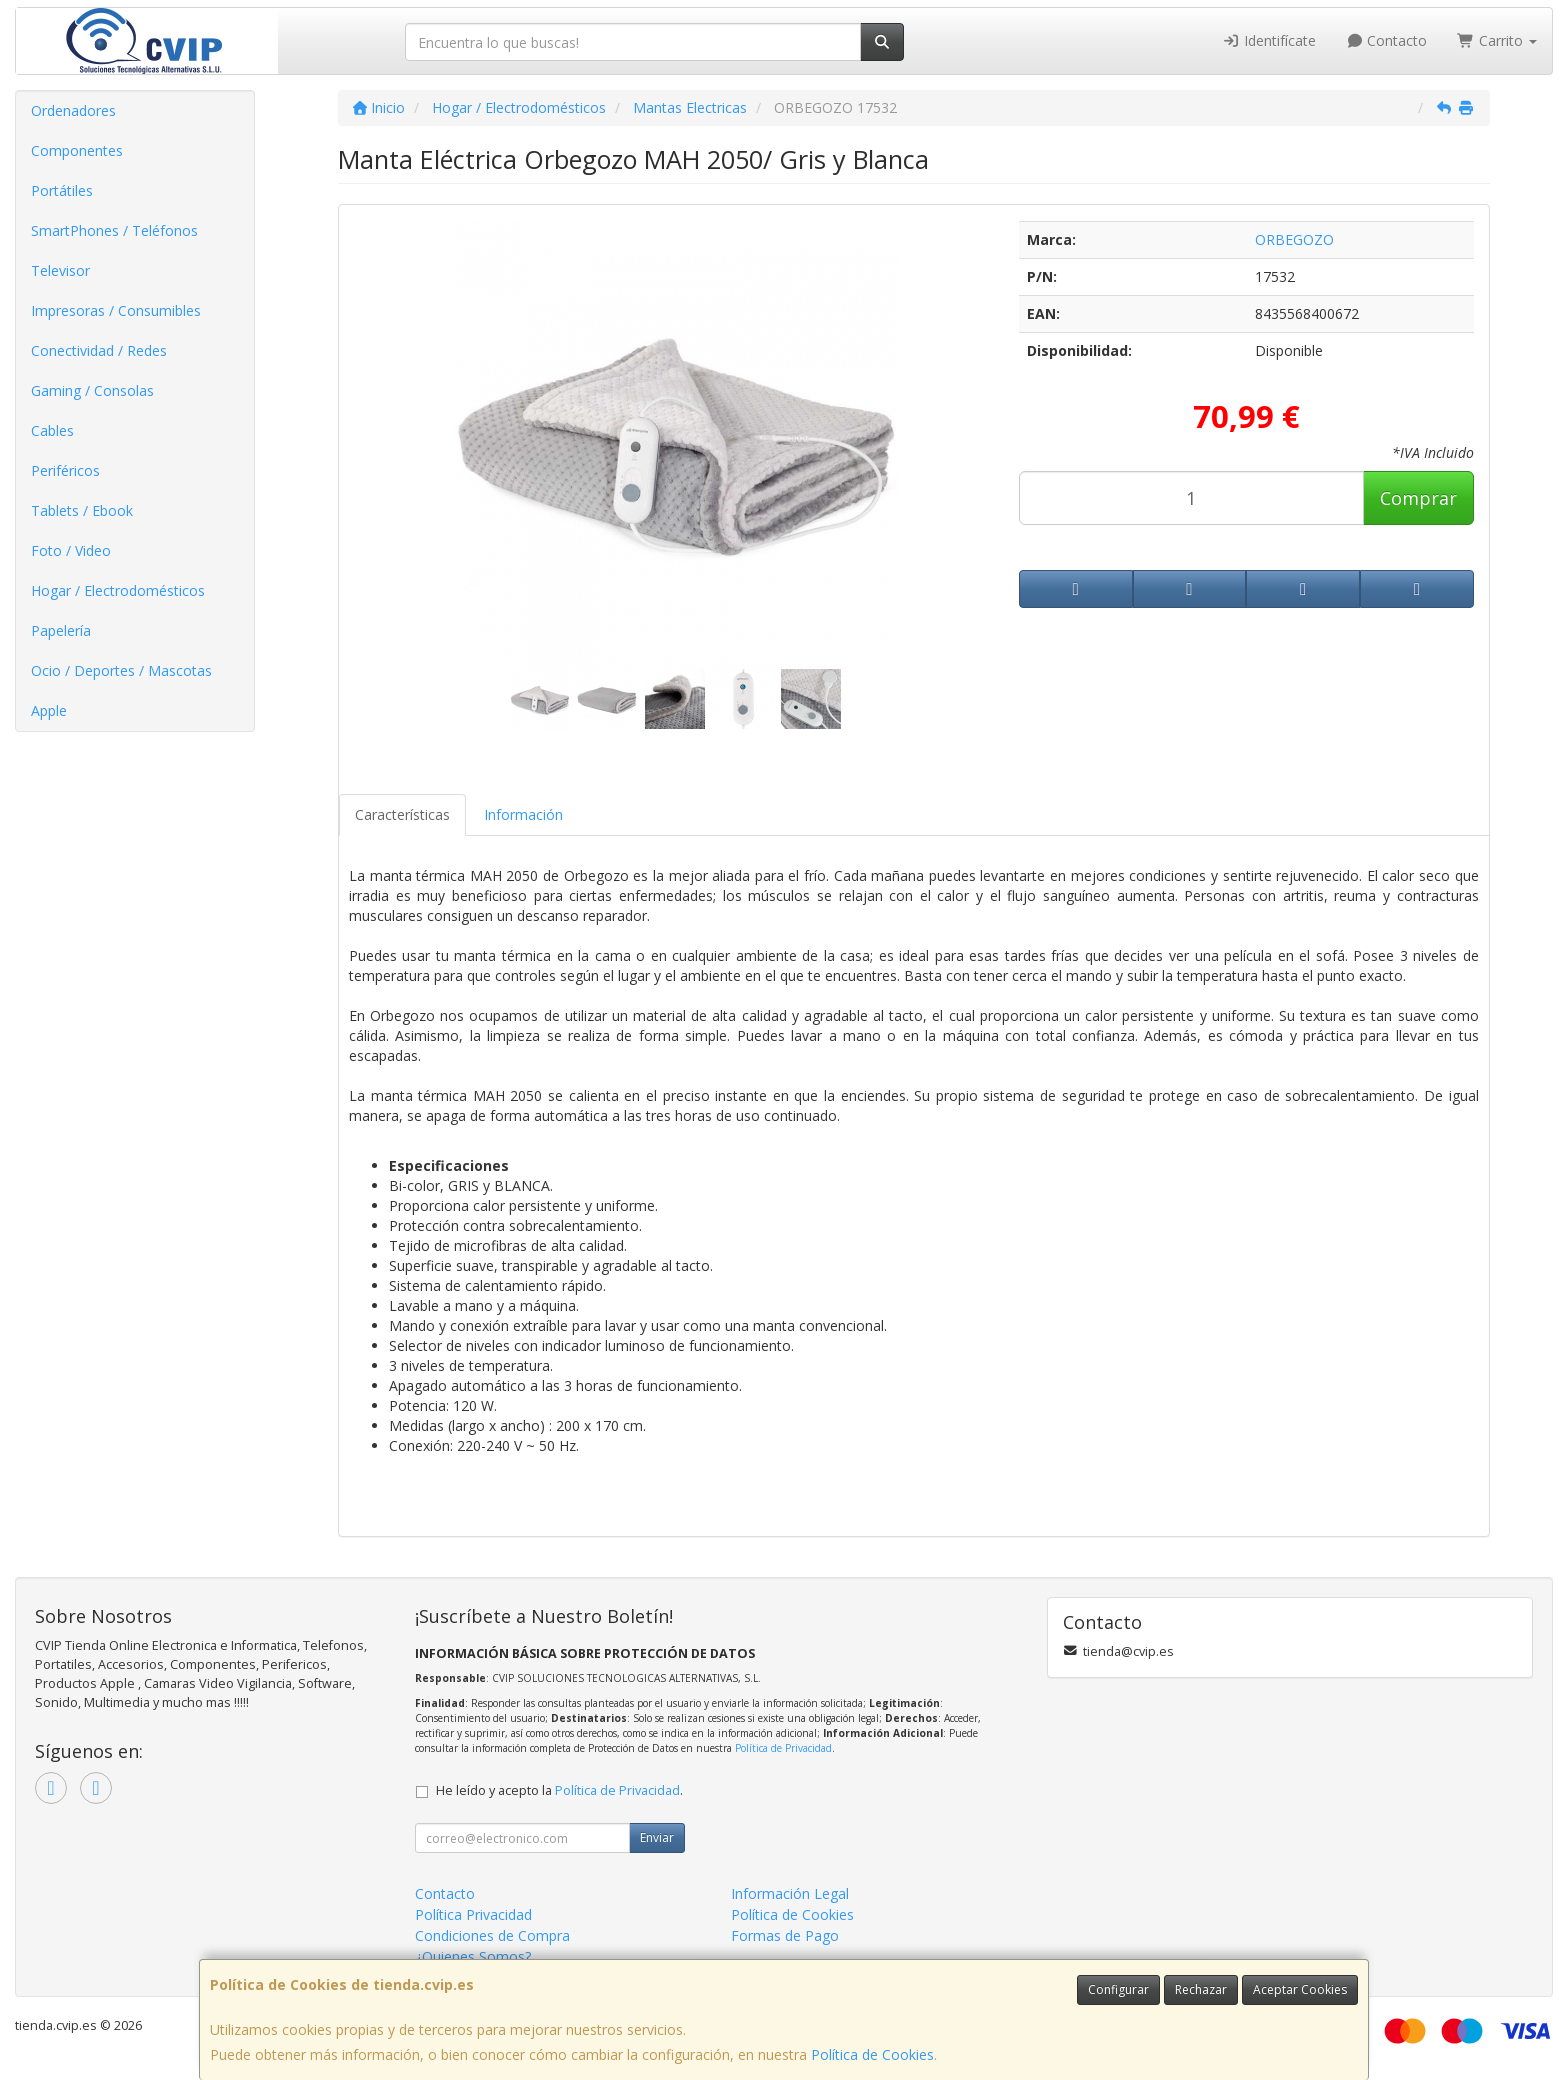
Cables (52, 430)
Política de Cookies (872, 2054)
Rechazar (1201, 1989)
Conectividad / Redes (99, 350)
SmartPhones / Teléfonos (114, 230)
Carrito (1497, 40)
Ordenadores (73, 110)
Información (523, 814)
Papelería (61, 630)
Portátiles (62, 190)
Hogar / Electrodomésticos (118, 590)
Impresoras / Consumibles (116, 310)
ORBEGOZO (1294, 239)
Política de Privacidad (783, 1748)
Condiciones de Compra (492, 1935)
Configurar (1118, 1989)
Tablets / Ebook (82, 510)
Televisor (60, 270)
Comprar (1418, 498)
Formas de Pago (785, 1935)
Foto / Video (71, 550)
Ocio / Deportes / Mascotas (121, 670)
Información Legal (790, 1893)
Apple (49, 710)
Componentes (77, 150)
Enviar (657, 1837)
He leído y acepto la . (559, 1790)
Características (402, 814)
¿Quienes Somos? (473, 1956)
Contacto (1387, 40)
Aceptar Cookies (1300, 1989)
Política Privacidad (473, 1914)
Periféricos (65, 470)
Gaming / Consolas (92, 390)
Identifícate (1269, 40)
